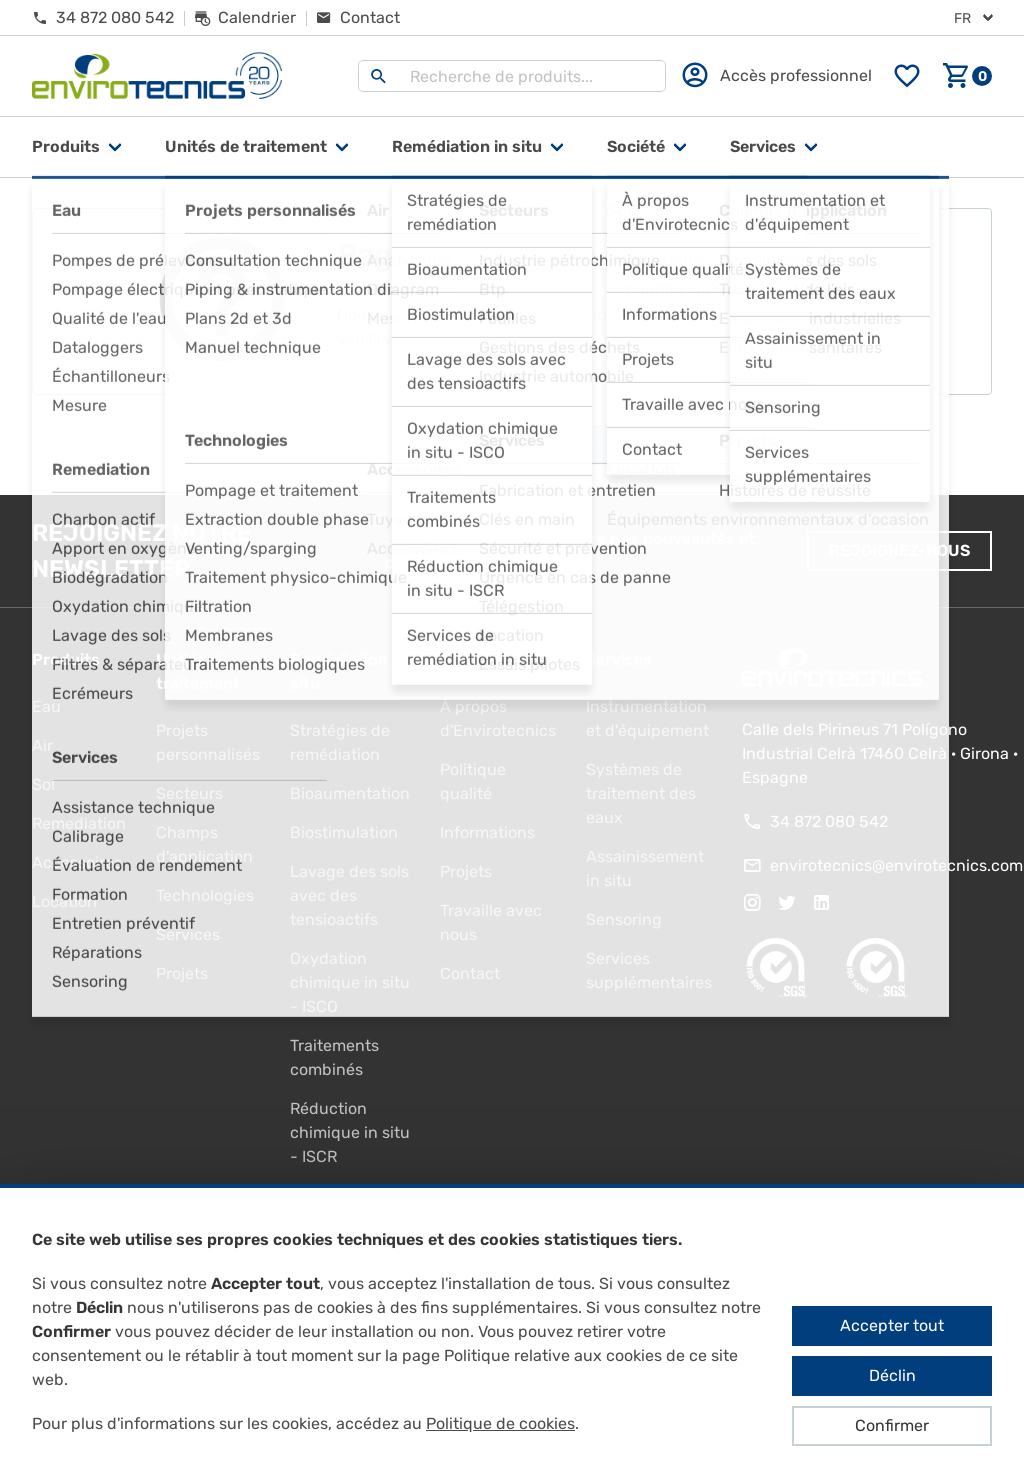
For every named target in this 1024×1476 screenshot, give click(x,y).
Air (42, 745)
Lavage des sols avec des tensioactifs (349, 895)
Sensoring (624, 919)
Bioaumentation (350, 793)
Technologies (205, 895)
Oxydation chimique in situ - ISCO (350, 982)
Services (763, 146)
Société (636, 146)
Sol (43, 784)
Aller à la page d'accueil (512, 445)
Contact (470, 973)
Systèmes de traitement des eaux (641, 793)
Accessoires (77, 862)
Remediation (79, 823)
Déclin (892, 1375)
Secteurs (189, 793)
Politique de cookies (500, 1423)
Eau (46, 706)
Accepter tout (892, 1325)
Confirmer (892, 1425)
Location (64, 901)
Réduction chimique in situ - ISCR (350, 1132)
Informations (487, 832)
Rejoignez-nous (899, 550)
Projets (182, 973)
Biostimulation (344, 832)
